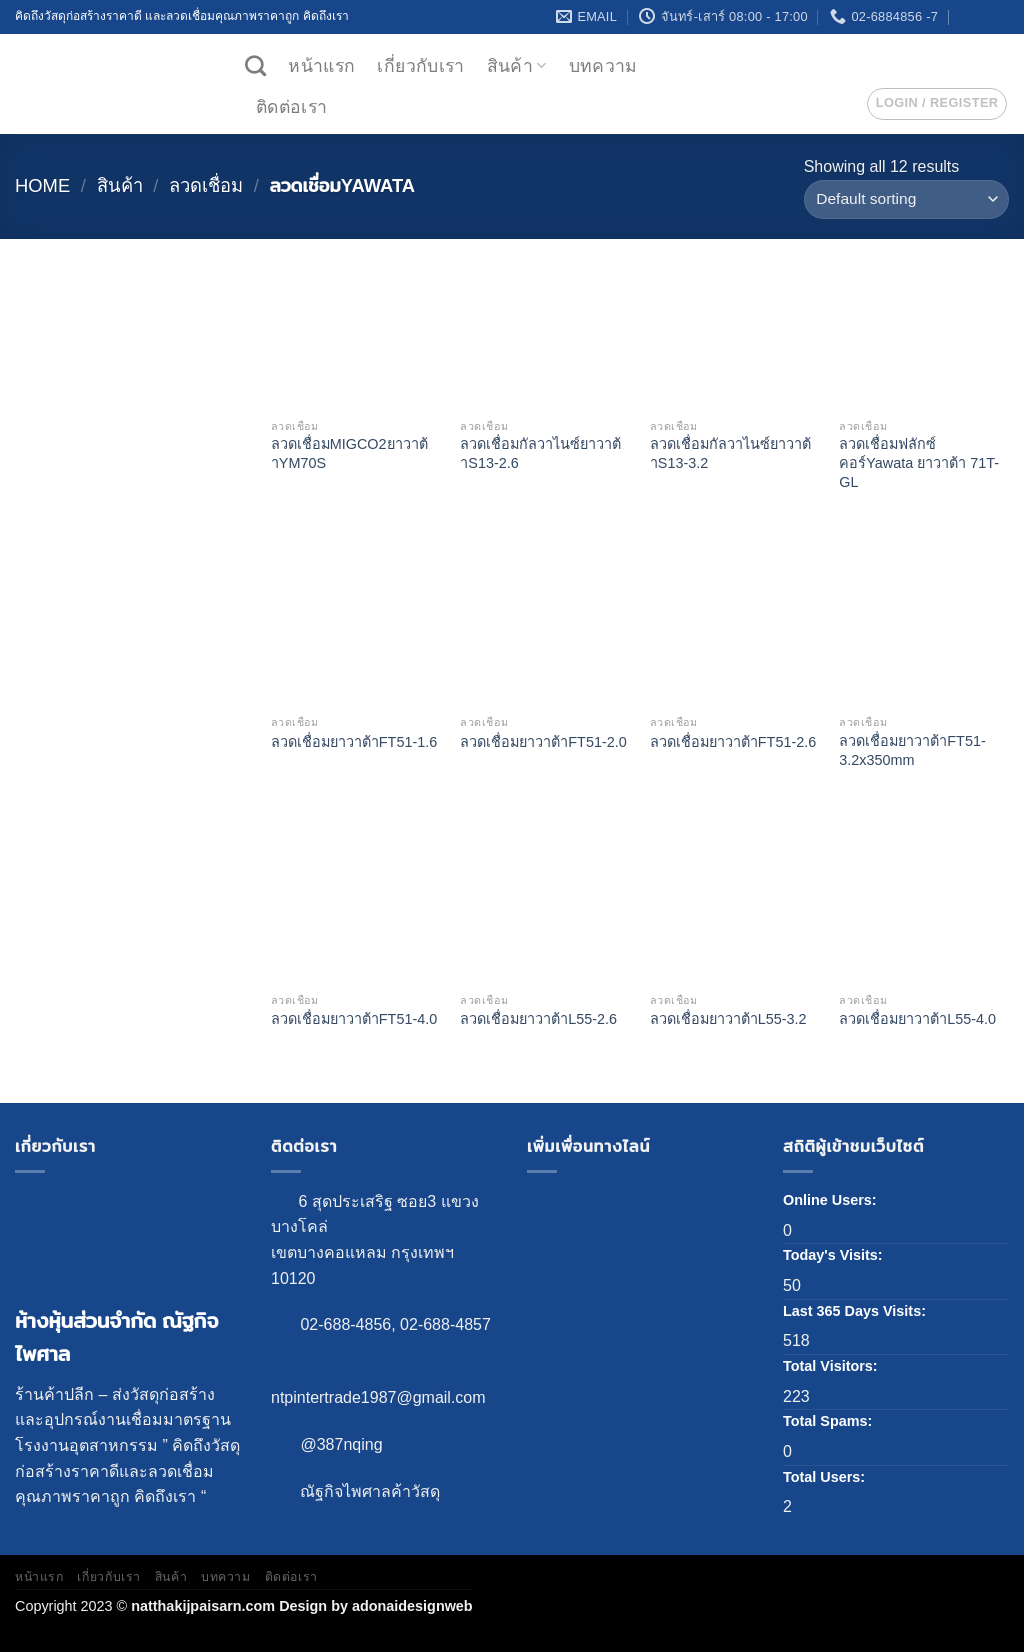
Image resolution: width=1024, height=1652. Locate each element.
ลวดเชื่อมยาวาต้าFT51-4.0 (354, 1019)
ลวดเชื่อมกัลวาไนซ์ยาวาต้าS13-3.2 (730, 453)
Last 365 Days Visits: (856, 1311)
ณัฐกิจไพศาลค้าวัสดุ (370, 1491)
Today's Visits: (835, 1255)
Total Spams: (829, 1421)
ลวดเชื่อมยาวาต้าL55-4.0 (917, 1019)
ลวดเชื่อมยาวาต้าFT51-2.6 (733, 742)
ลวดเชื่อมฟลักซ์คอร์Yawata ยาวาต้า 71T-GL (919, 462)
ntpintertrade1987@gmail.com (378, 1397)
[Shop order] (906, 199)
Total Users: (826, 1477)
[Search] (255, 65)
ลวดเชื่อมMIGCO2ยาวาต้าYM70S (349, 453)
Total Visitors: (832, 1366)
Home (42, 185)
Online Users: (832, 1200)
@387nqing (341, 1444)
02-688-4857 (445, 1324)
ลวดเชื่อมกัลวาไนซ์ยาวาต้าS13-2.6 (540, 453)
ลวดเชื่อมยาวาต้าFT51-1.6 (354, 742)
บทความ (603, 66)
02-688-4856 (345, 1324)
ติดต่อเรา (291, 107)
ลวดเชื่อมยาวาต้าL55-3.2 (728, 1019)
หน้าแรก (321, 66)
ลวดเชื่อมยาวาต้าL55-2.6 (538, 1019)
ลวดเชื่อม (206, 185)
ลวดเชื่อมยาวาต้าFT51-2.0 (543, 742)
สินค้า (517, 66)
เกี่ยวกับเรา (420, 66)
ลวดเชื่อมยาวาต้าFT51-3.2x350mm (912, 750)
